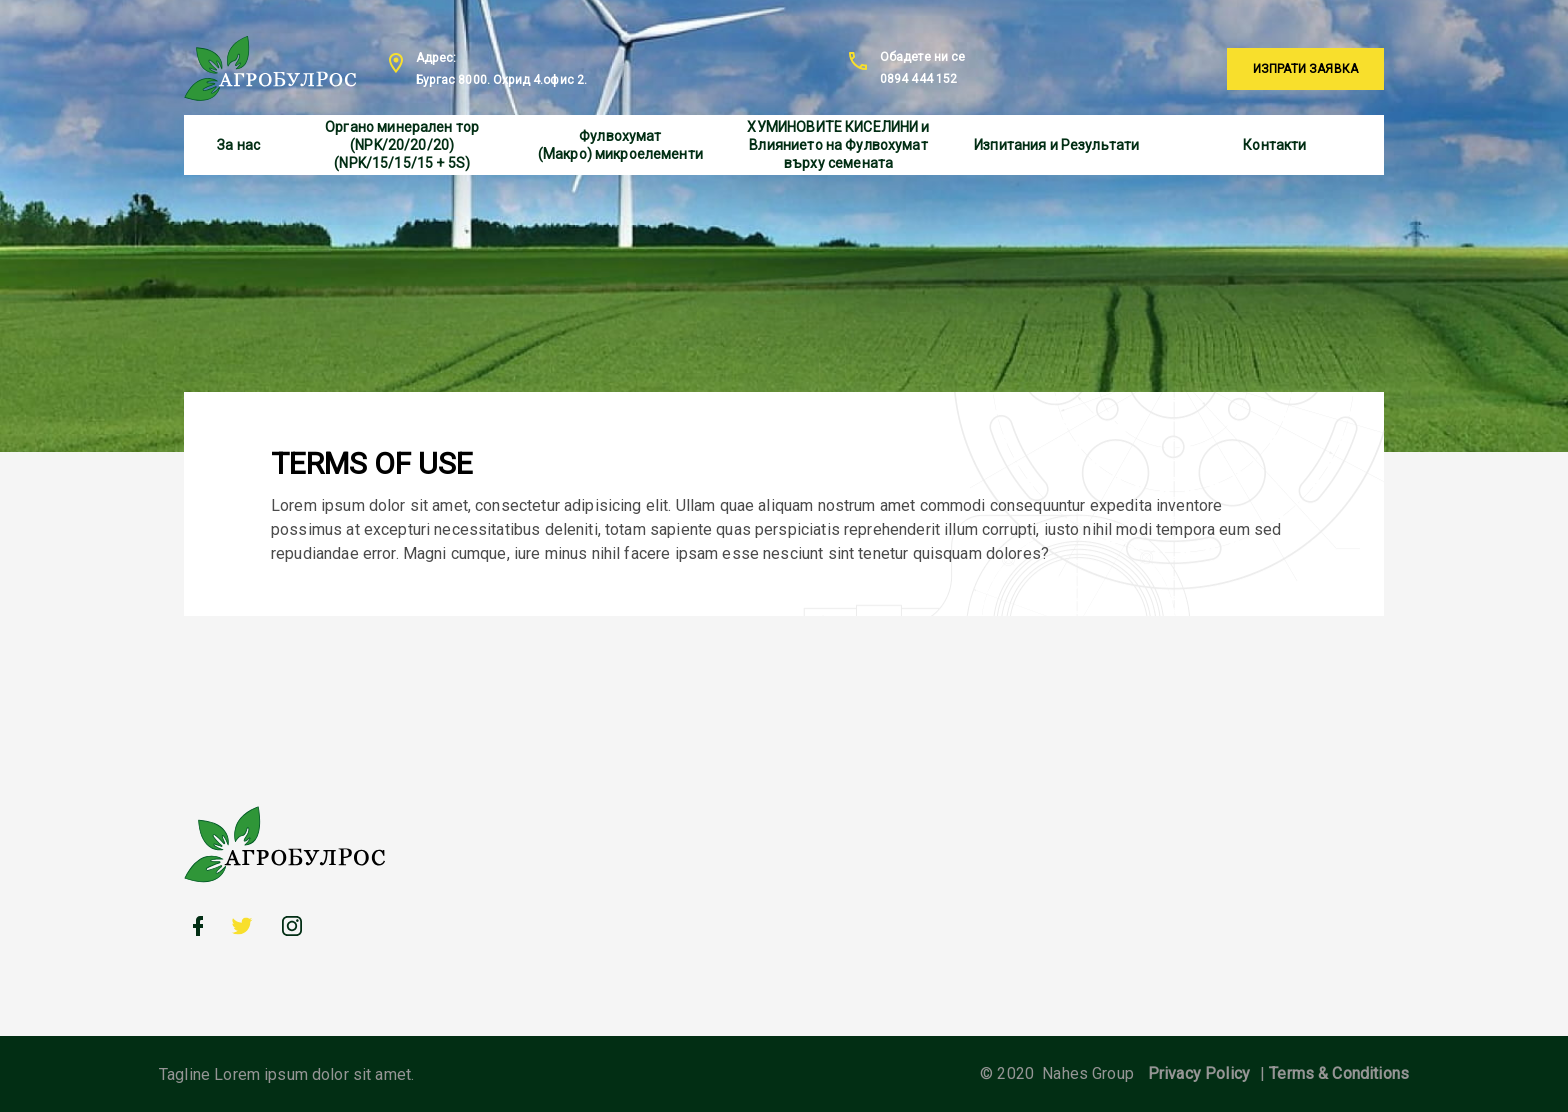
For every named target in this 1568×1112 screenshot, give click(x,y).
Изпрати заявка (1305, 69)
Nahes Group (1088, 1073)
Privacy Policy (1199, 1073)
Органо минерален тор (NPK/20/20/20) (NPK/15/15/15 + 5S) (402, 145)
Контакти (1274, 145)
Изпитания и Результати (1056, 145)
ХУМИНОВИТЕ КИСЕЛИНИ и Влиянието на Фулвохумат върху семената (838, 145)
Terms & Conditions (1339, 1073)
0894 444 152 (919, 79)
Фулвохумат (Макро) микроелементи (620, 145)
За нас (238, 145)
